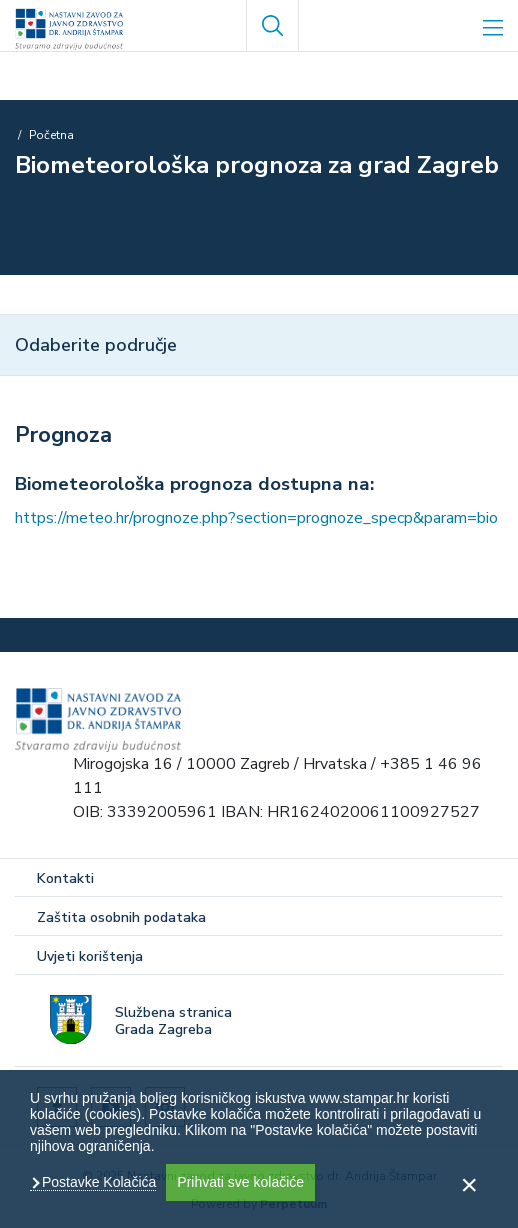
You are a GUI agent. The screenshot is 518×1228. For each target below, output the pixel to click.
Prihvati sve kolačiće (240, 1182)
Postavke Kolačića (97, 1182)
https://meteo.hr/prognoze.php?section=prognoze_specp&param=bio (256, 518)
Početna (51, 135)
